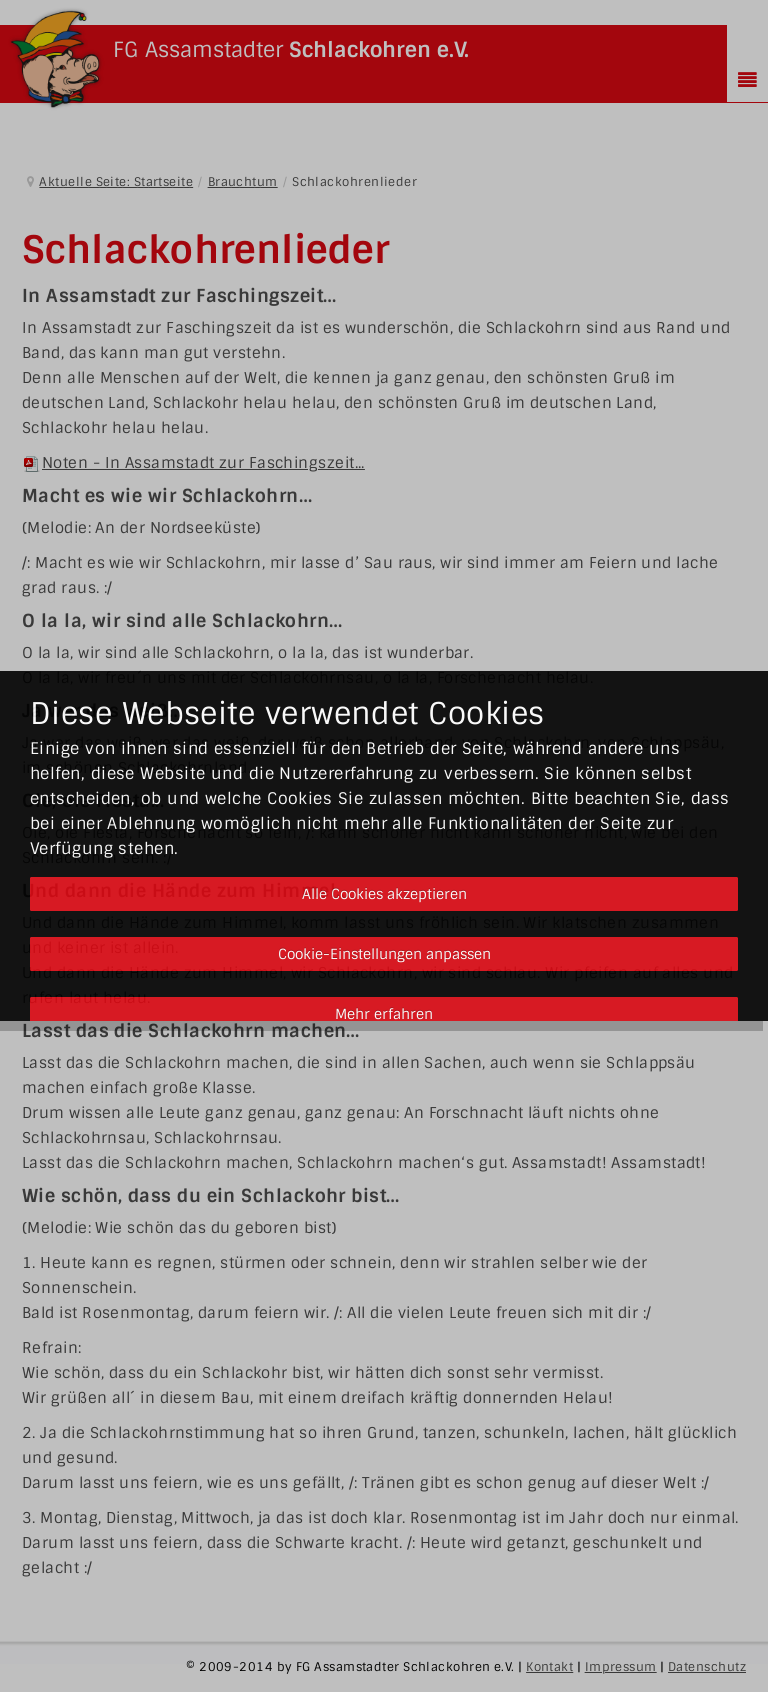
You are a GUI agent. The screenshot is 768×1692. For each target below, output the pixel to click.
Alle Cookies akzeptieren (384, 894)
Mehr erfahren (384, 1014)
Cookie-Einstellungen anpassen (384, 954)
